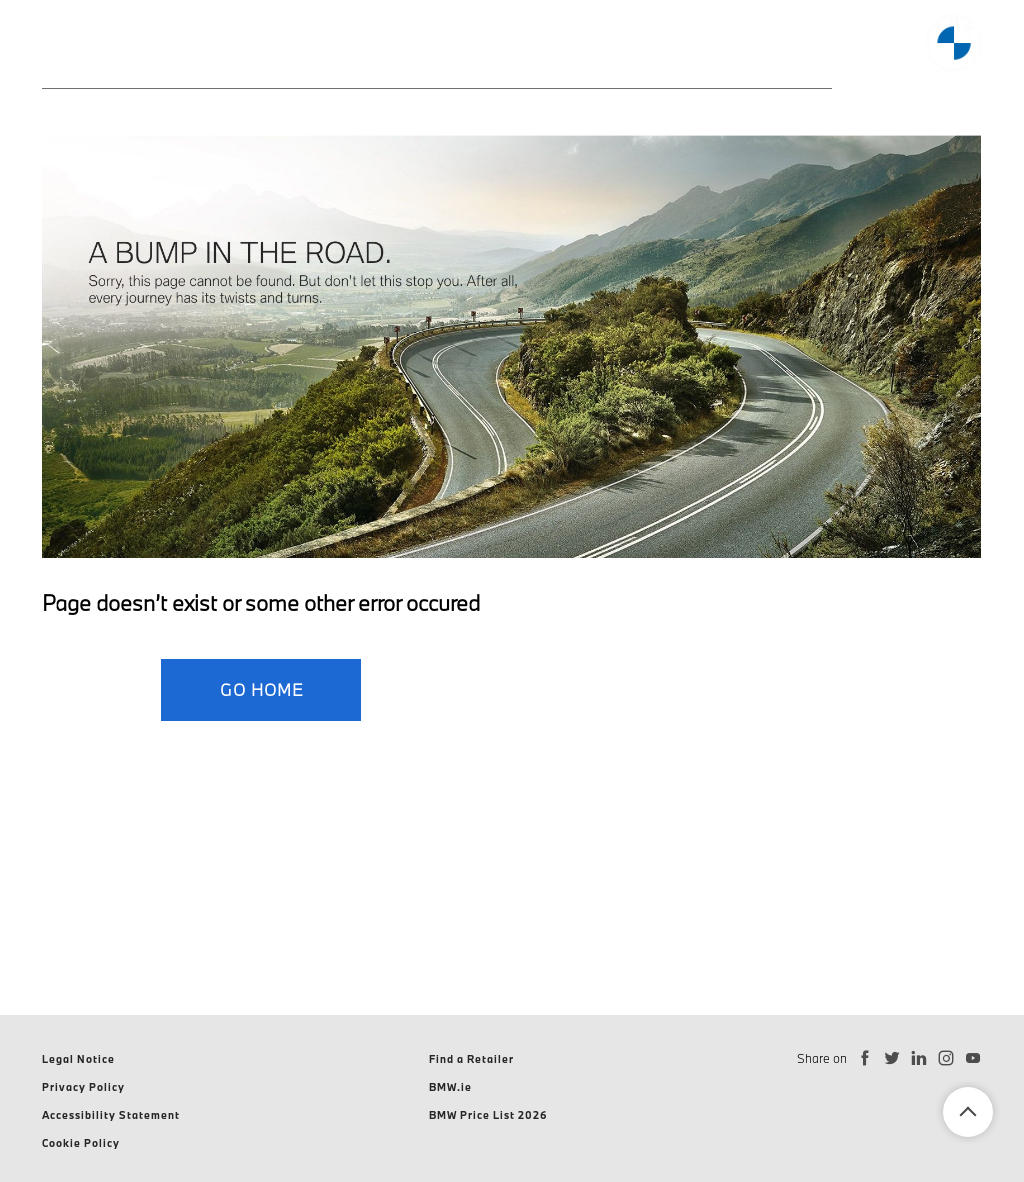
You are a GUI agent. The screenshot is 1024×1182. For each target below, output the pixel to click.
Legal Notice (78, 1059)
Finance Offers (473, 49)
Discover (615, 49)
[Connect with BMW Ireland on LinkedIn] (919, 1058)
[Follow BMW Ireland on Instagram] (946, 1058)
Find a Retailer (471, 1059)
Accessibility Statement (111, 1115)
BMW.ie (450, 1087)
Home (67, 49)
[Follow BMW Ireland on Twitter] (892, 1058)
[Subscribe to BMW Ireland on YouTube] (973, 1058)
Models (169, 49)
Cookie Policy (81, 1143)
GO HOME (261, 689)
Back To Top (968, 1112)
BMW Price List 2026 (488, 1115)
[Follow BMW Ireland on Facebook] (865, 1058)
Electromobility (306, 49)
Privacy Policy (83, 1087)
